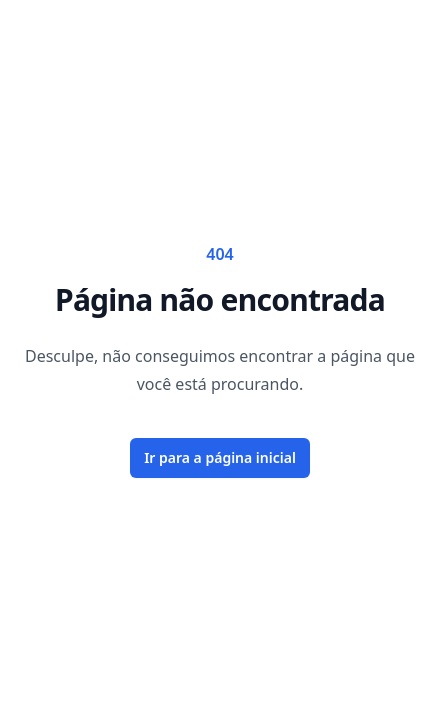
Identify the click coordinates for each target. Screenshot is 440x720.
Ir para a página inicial (220, 457)
